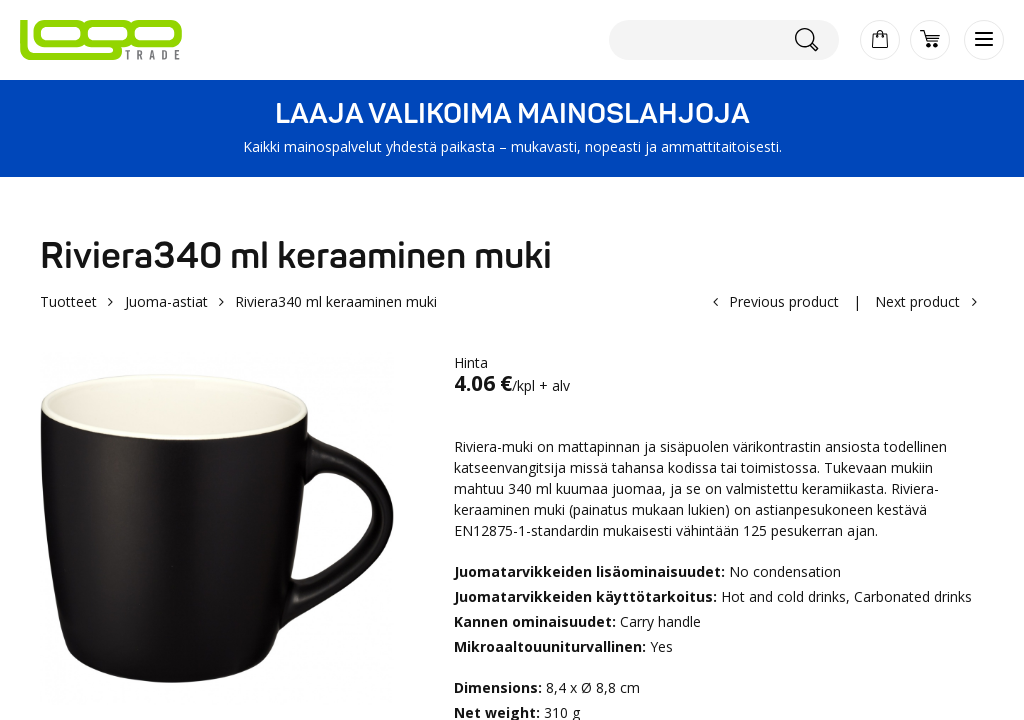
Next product (917, 301)
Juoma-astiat (166, 301)
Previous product (784, 301)
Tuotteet (68, 301)
